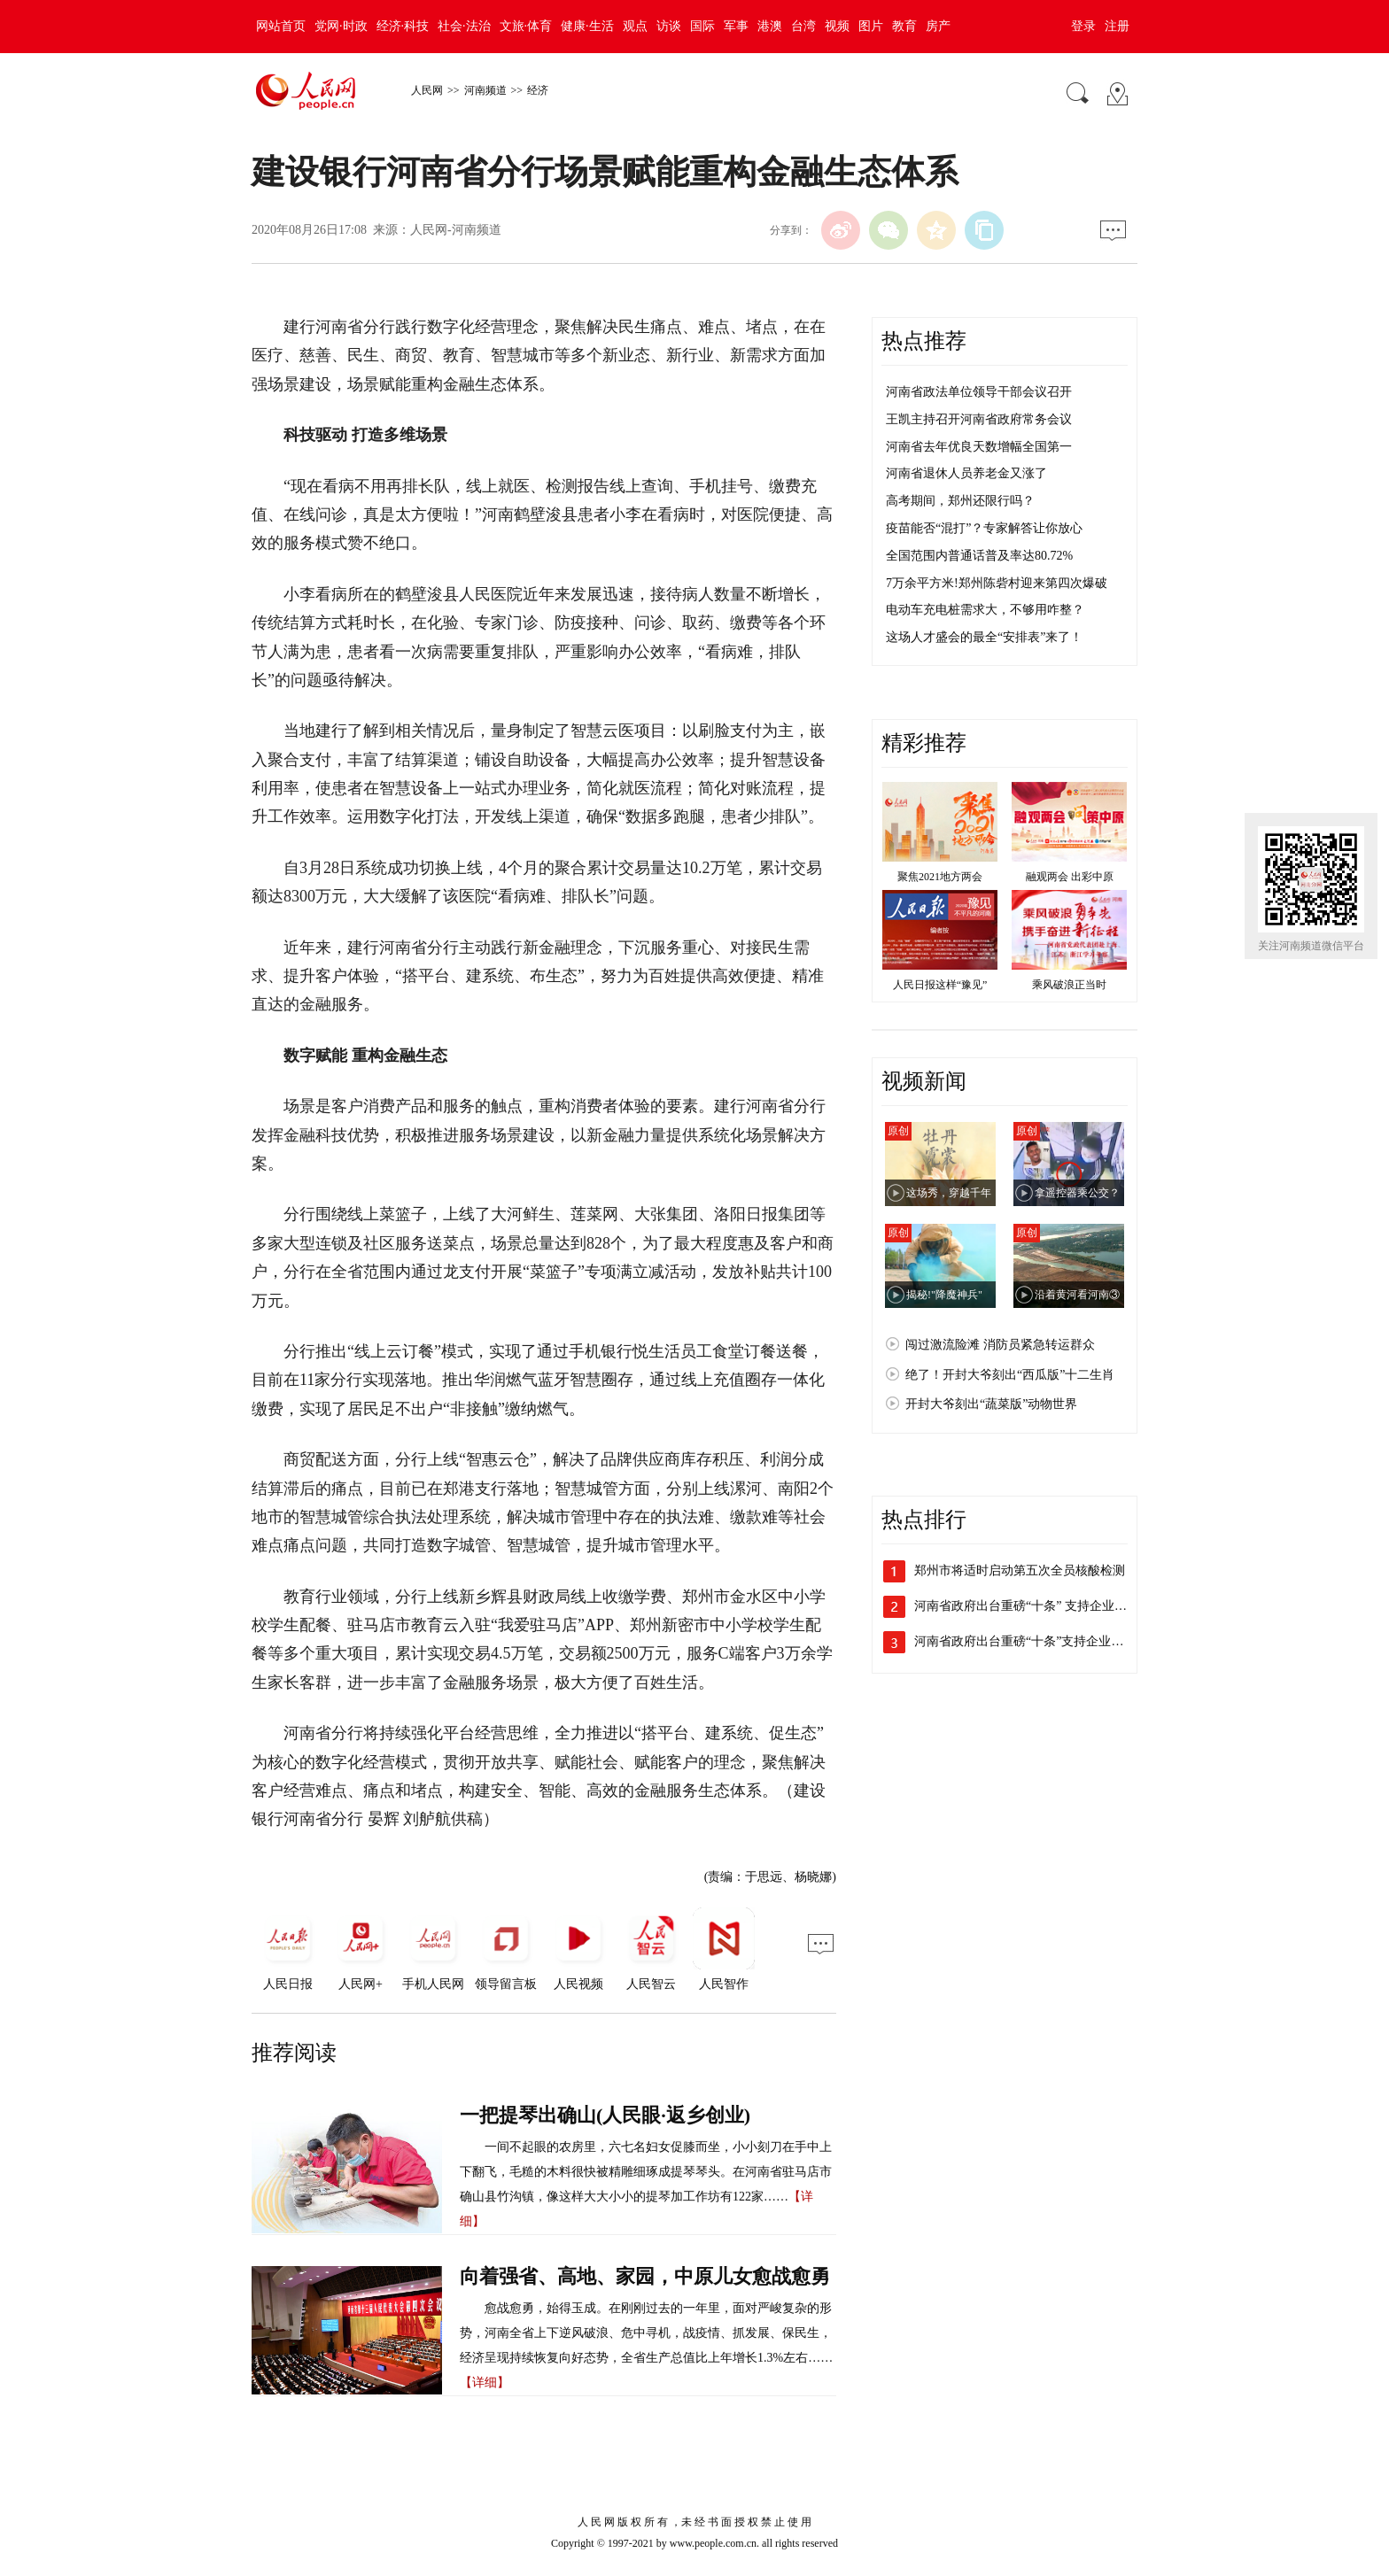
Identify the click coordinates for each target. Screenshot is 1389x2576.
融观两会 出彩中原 (1070, 876)
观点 (635, 26)
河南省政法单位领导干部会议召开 (979, 391)
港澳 (769, 26)
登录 (1083, 26)
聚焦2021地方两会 (939, 876)
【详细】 (484, 2382)
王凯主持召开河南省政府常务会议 (979, 419)
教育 (904, 26)
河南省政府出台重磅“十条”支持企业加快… (1031, 1641)
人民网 (427, 90)
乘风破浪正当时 (1069, 985)
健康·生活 (587, 26)
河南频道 (485, 90)
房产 (938, 26)
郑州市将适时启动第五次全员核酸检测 (1019, 1570)
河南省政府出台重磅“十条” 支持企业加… (1026, 1606)
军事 (736, 26)
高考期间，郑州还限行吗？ (960, 500)
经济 (537, 90)
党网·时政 (341, 26)
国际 (702, 26)
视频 (837, 26)
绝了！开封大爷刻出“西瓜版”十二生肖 (1009, 1374)
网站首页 (281, 26)
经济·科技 (403, 26)
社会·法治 (464, 26)
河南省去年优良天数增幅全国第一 (979, 446)
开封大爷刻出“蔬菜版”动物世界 (991, 1404)
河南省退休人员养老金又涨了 (966, 473)
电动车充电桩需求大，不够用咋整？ (985, 609)
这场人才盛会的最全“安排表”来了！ (984, 637)
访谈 (668, 26)
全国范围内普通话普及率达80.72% (979, 555)
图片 (870, 26)
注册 (1117, 26)
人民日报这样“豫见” (940, 985)
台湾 (803, 26)
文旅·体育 (526, 26)
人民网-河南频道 (455, 229)
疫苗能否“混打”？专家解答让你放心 (984, 528)
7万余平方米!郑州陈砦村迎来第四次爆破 (996, 583)
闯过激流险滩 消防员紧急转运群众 (1000, 1344)
